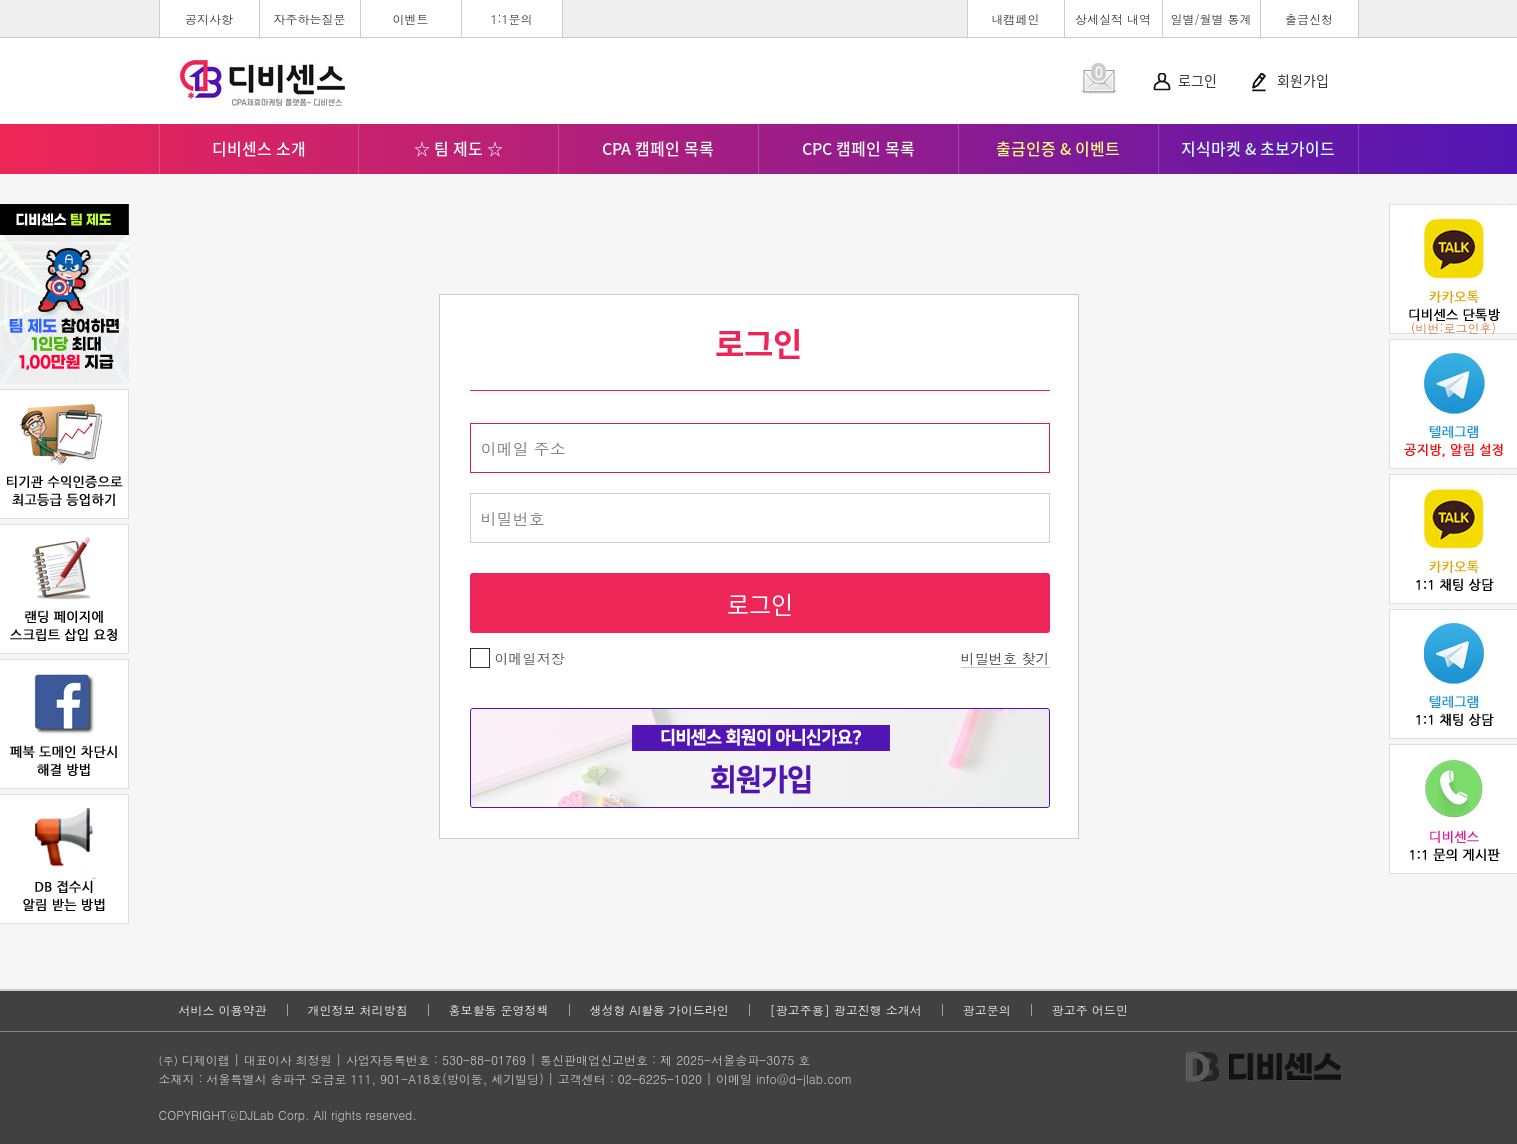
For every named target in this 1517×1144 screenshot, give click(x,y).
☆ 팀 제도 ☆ (458, 148)
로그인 (1197, 80)
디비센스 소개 (259, 148)
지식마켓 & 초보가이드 (1258, 148)
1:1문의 (511, 18)
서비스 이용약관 (223, 1010)
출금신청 (1309, 18)
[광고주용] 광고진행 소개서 (846, 1010)
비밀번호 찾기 (1005, 658)
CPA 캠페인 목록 (658, 148)
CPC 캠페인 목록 (858, 148)
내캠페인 (1016, 18)
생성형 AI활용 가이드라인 (659, 1010)
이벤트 (411, 18)
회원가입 (1303, 80)
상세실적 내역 (1113, 18)
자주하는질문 (310, 18)
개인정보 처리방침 (358, 1010)
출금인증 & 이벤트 (1058, 148)
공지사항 (209, 18)
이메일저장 (517, 658)
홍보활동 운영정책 (499, 1010)
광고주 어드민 (1090, 1010)
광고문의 (987, 1010)
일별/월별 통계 (1210, 18)
